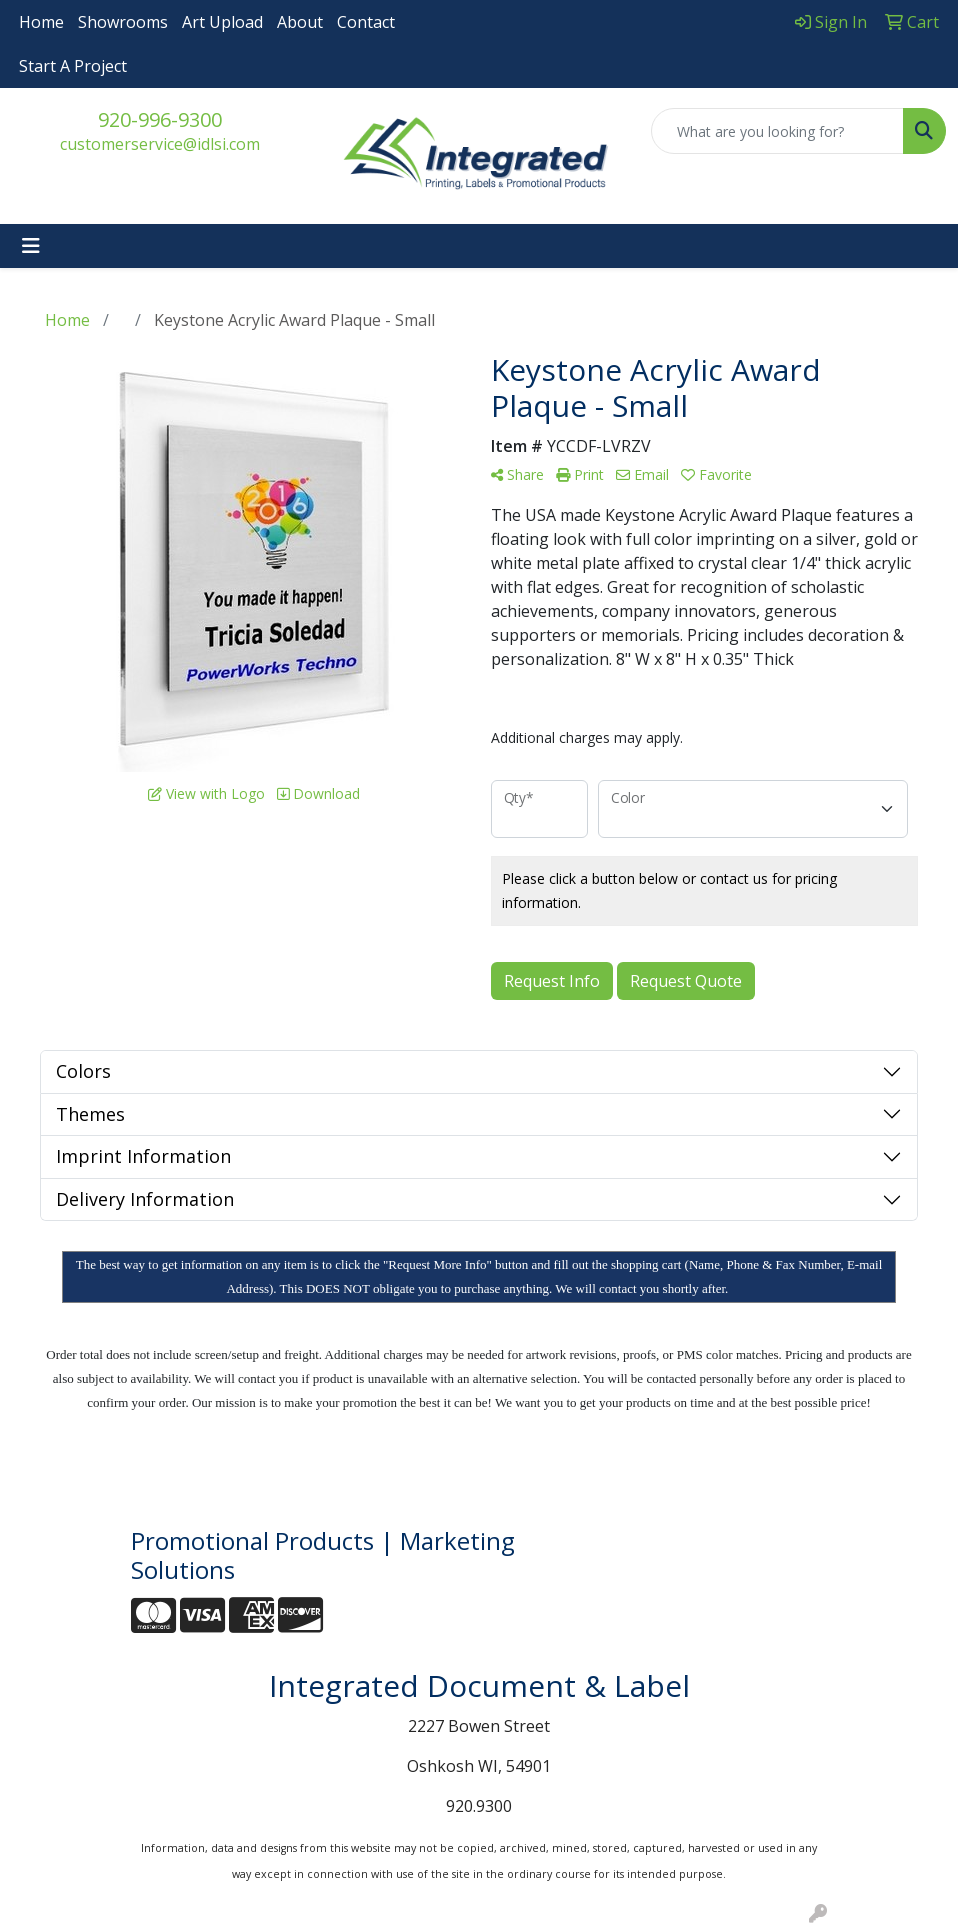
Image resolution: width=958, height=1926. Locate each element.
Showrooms (123, 22)
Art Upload (222, 22)
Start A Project (73, 66)
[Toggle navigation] (31, 246)
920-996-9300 (160, 119)
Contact (366, 22)
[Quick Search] (777, 131)
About (300, 22)
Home (41, 22)
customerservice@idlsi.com (160, 144)
